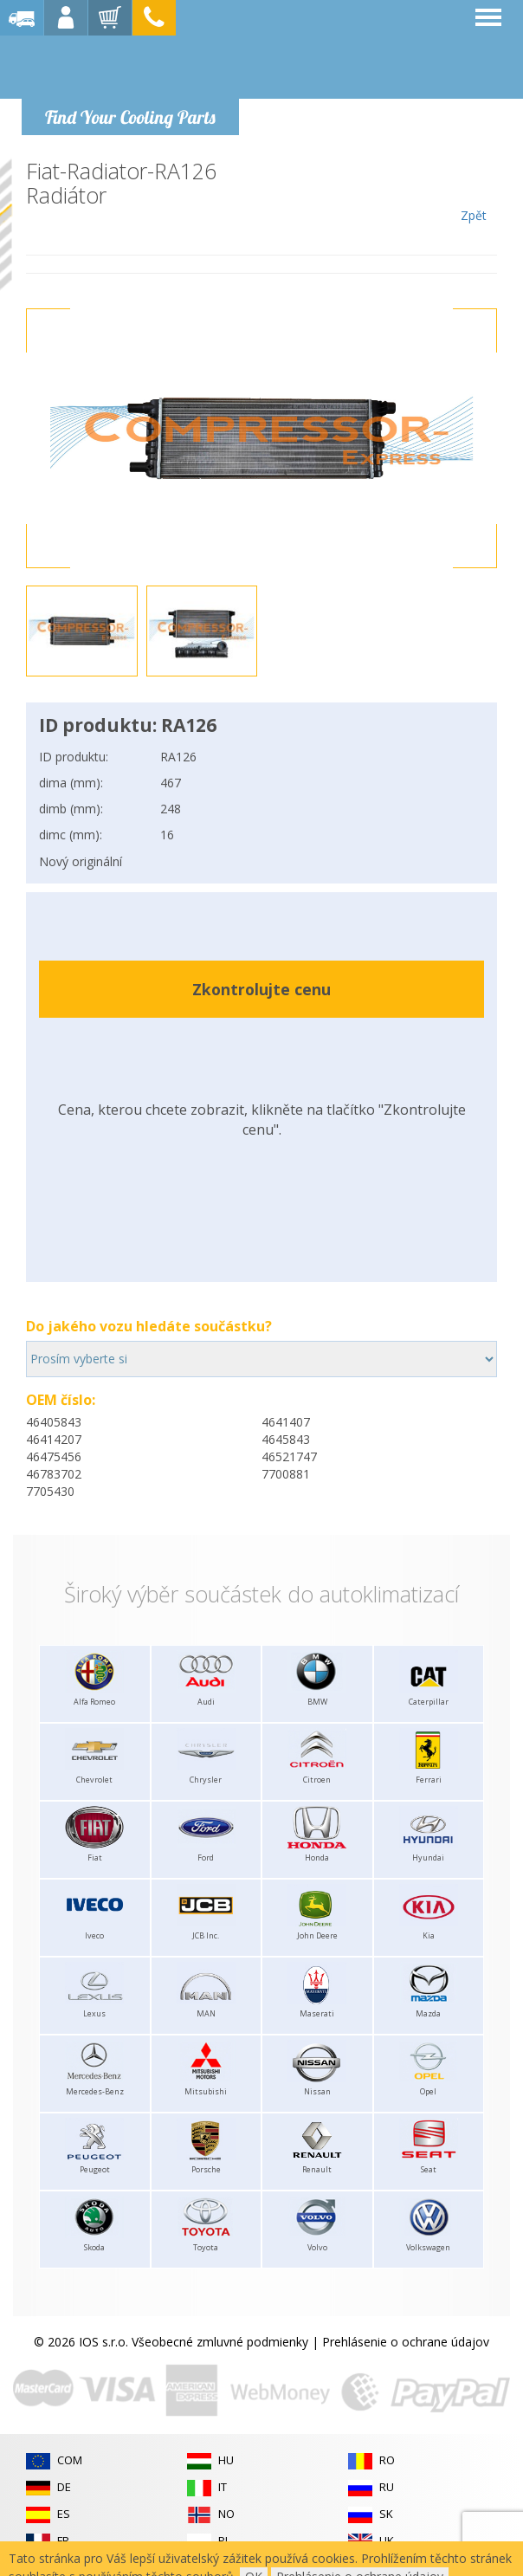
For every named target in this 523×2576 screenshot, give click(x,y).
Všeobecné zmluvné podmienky (220, 2341)
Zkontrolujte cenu (261, 989)
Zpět (473, 191)
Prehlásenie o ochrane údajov (405, 2341)
